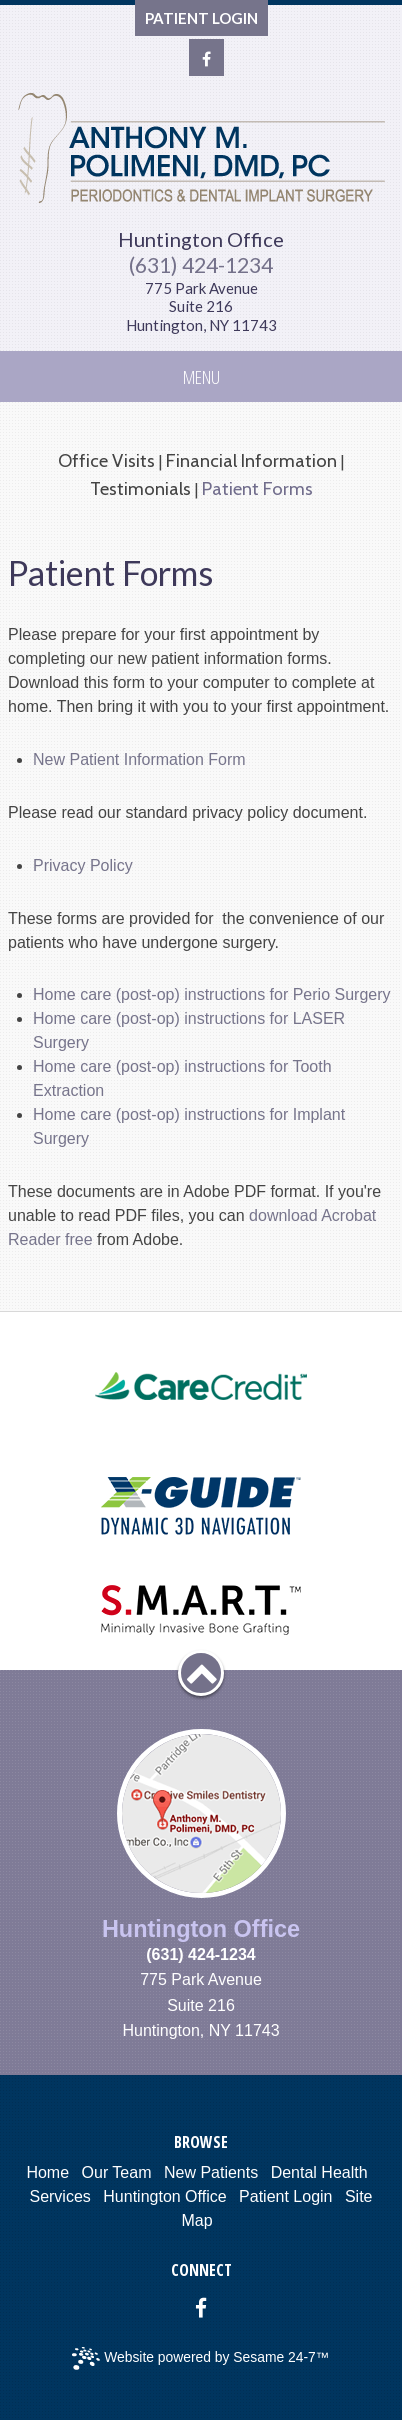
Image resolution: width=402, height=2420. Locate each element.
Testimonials (140, 488)
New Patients (211, 2172)
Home (47, 2172)
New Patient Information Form (139, 759)
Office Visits (106, 460)
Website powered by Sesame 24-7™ (200, 2358)
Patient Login (285, 2196)
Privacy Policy (83, 865)
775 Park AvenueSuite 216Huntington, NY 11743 (201, 306)
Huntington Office (201, 239)
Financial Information (251, 460)
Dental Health (319, 2172)
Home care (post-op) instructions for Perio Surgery (211, 994)
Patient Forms (257, 488)
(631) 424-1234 (201, 265)
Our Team (117, 2172)
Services (59, 2196)
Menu (201, 376)
